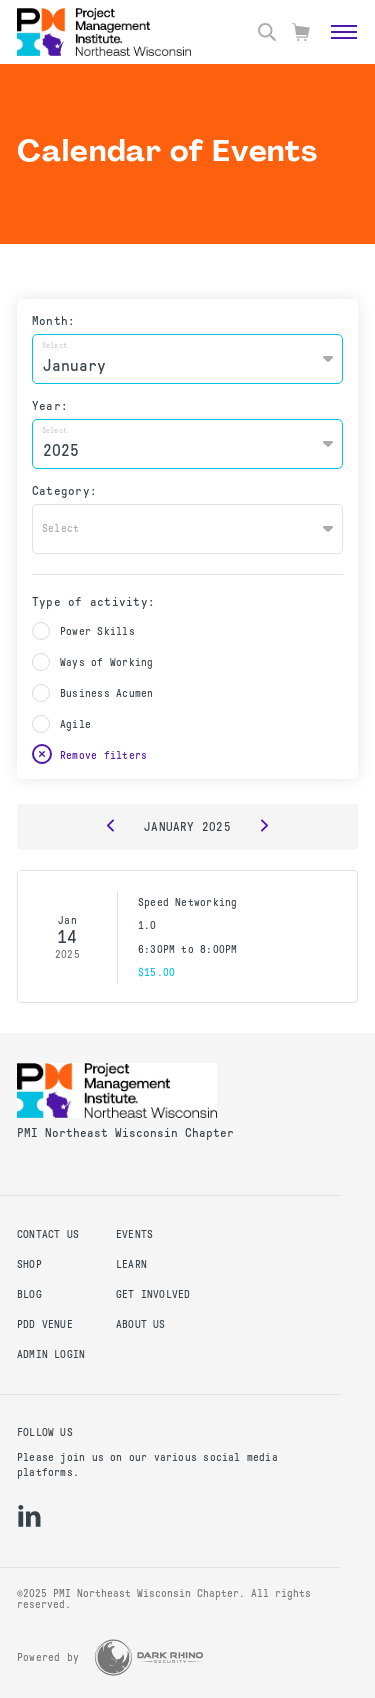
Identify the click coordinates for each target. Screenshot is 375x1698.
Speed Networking (187, 902)
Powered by (48, 1657)
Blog (29, 1294)
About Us (141, 1324)
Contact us (48, 1234)
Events (134, 1234)
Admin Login (51, 1354)
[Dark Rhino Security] (149, 1657)
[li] (29, 1516)
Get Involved (153, 1294)
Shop (29, 1264)
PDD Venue (45, 1324)
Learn (131, 1264)
